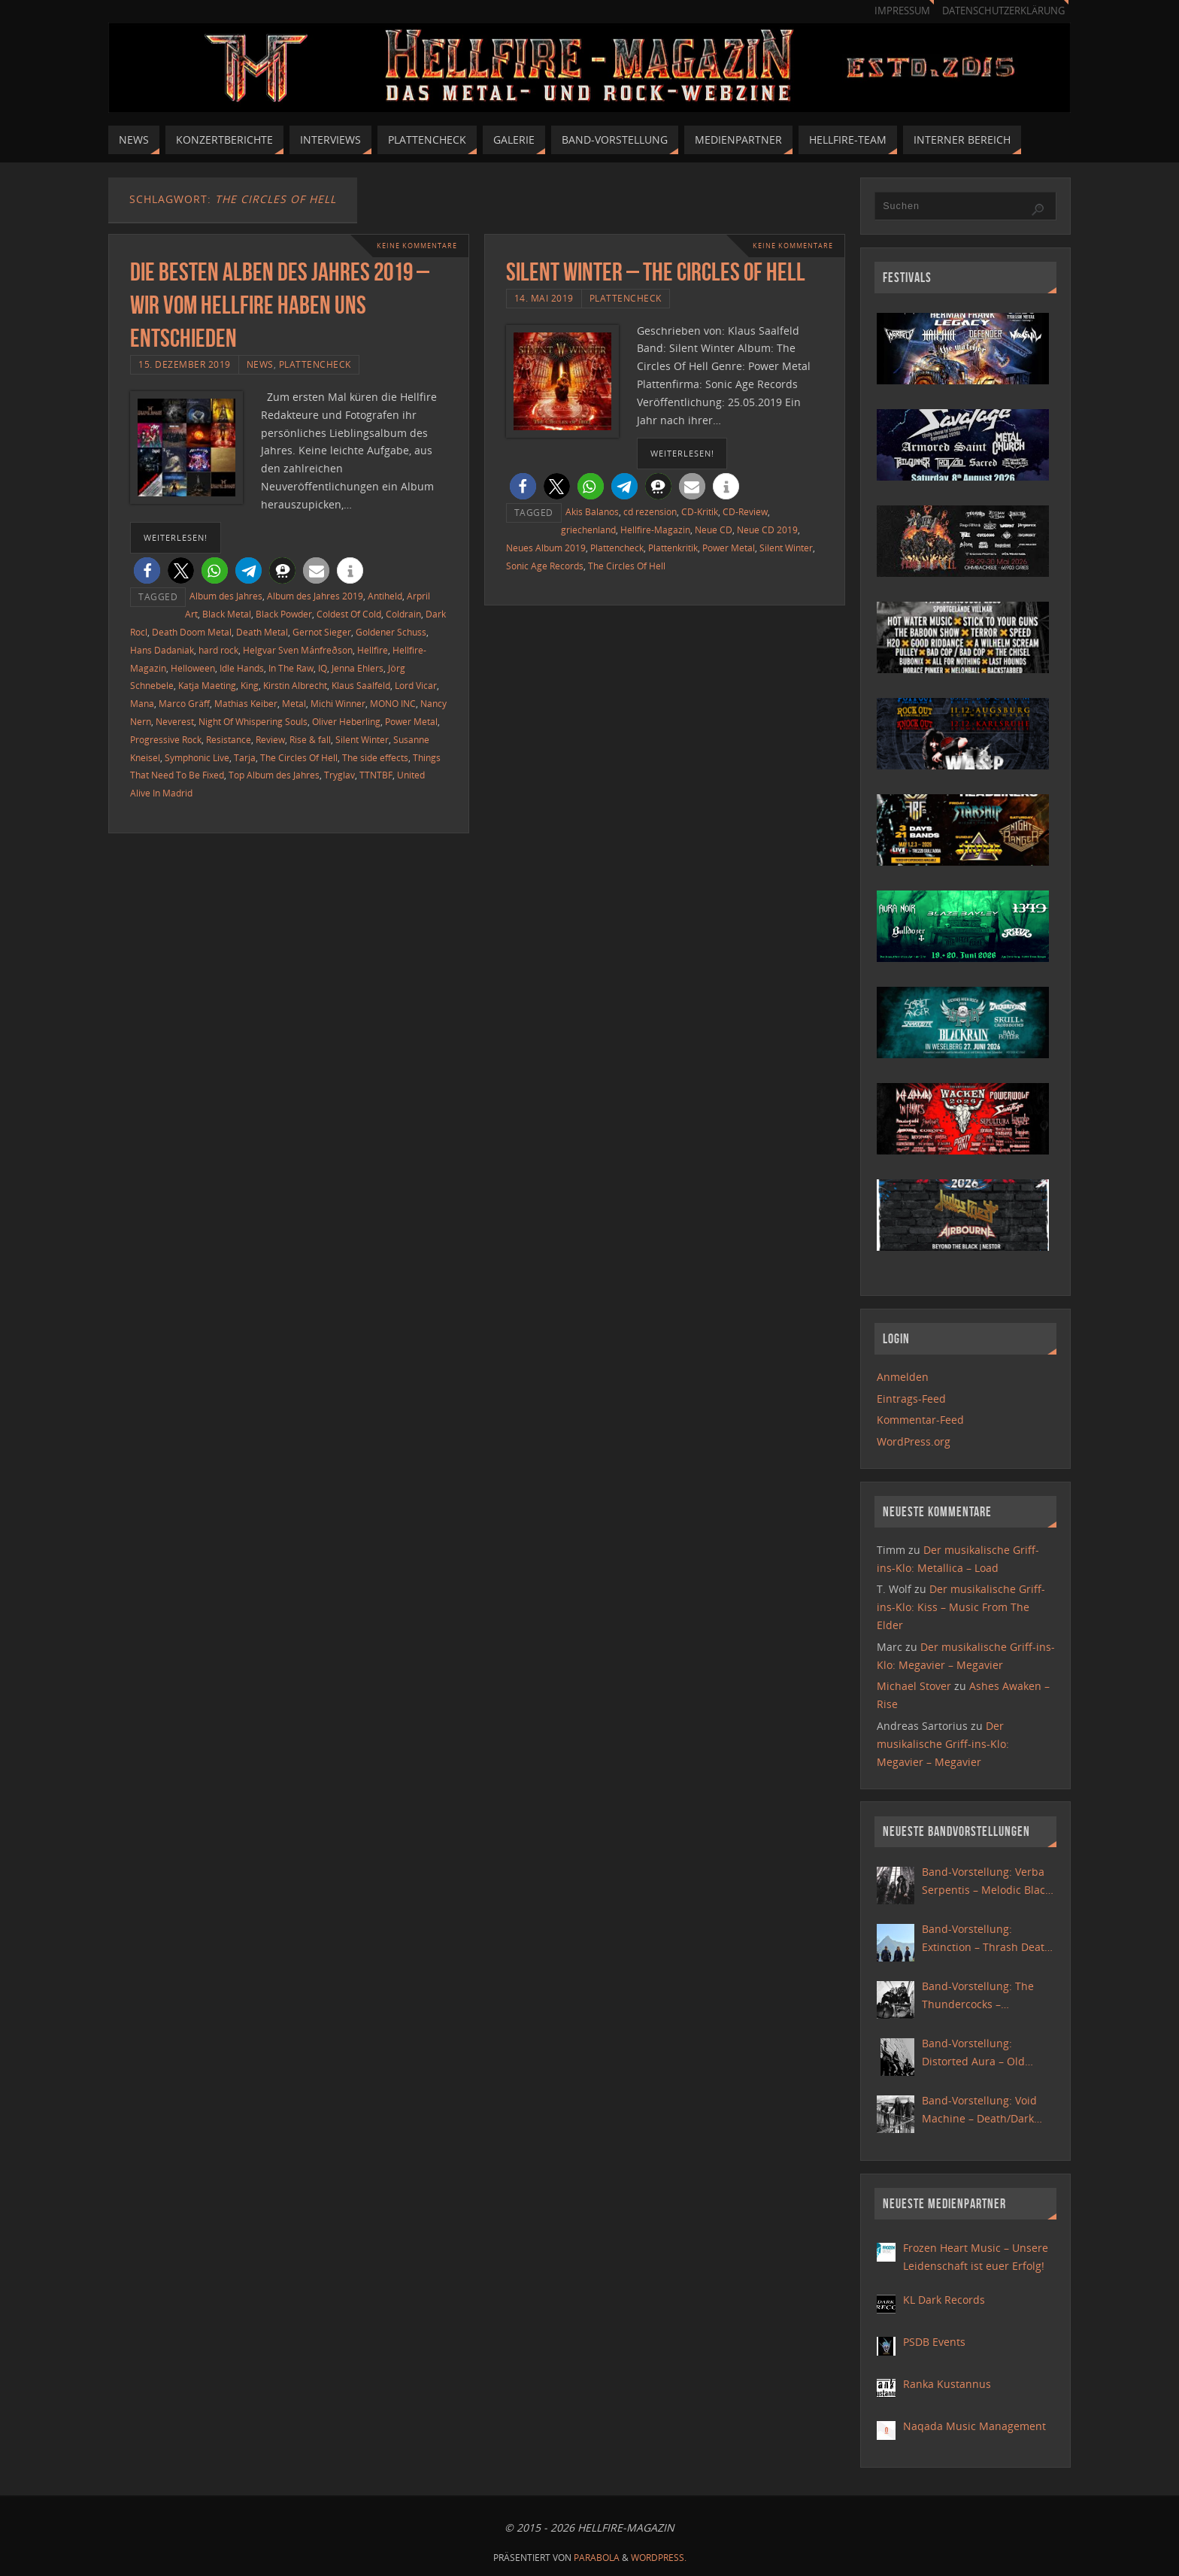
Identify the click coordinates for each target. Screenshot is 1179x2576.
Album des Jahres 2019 (315, 596)
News (260, 364)
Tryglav (339, 775)
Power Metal (411, 721)
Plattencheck (315, 364)
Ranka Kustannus (947, 2384)
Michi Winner (338, 703)
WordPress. (658, 2557)
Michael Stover (914, 1686)
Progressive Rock (166, 739)
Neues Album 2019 (546, 548)
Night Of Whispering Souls (253, 721)
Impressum (902, 11)
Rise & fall (310, 739)
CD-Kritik (699, 511)
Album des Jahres (225, 596)
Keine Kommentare (412, 245)
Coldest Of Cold (349, 614)
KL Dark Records (944, 2299)
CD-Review (745, 511)
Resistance (228, 739)
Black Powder (284, 614)
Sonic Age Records (544, 566)
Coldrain (403, 614)
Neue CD (713, 529)
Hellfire (372, 650)
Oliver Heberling (346, 721)
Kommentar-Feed (920, 1419)
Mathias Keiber (245, 703)
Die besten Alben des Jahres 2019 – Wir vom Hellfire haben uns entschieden (279, 305)
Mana (142, 703)
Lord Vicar (416, 685)
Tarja (245, 757)
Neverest (175, 721)
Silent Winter (362, 739)
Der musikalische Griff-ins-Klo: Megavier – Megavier (943, 1744)
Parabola (597, 2557)
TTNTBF (375, 775)
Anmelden (903, 1377)
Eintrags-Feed (911, 1398)
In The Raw (291, 668)
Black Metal (226, 614)
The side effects (375, 757)
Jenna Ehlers (357, 668)
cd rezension (650, 511)
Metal (294, 703)
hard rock (218, 650)
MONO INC (393, 703)
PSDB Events (934, 2342)
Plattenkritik (673, 548)
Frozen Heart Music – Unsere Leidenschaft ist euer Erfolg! (975, 2257)
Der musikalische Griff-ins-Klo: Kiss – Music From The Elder (961, 1607)
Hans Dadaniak (162, 650)
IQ (322, 668)
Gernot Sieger (321, 632)
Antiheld (385, 596)
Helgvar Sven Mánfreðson (298, 650)
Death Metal (262, 632)
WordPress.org (913, 1441)
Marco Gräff (184, 703)
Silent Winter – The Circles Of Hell (655, 272)
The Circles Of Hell (299, 757)
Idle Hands (242, 668)
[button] (147, 570)
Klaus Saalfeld (361, 685)
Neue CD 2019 (767, 529)
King (250, 685)
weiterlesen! (176, 537)
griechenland (588, 529)
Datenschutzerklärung (1003, 11)
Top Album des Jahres (274, 775)
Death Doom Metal (192, 632)
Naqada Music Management (974, 2426)
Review (270, 739)
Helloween (193, 668)
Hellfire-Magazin (655, 529)
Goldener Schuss (391, 632)
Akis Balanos (592, 511)
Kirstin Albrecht (295, 685)
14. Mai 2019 (544, 298)
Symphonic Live (197, 757)
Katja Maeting (207, 685)
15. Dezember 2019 (184, 364)
